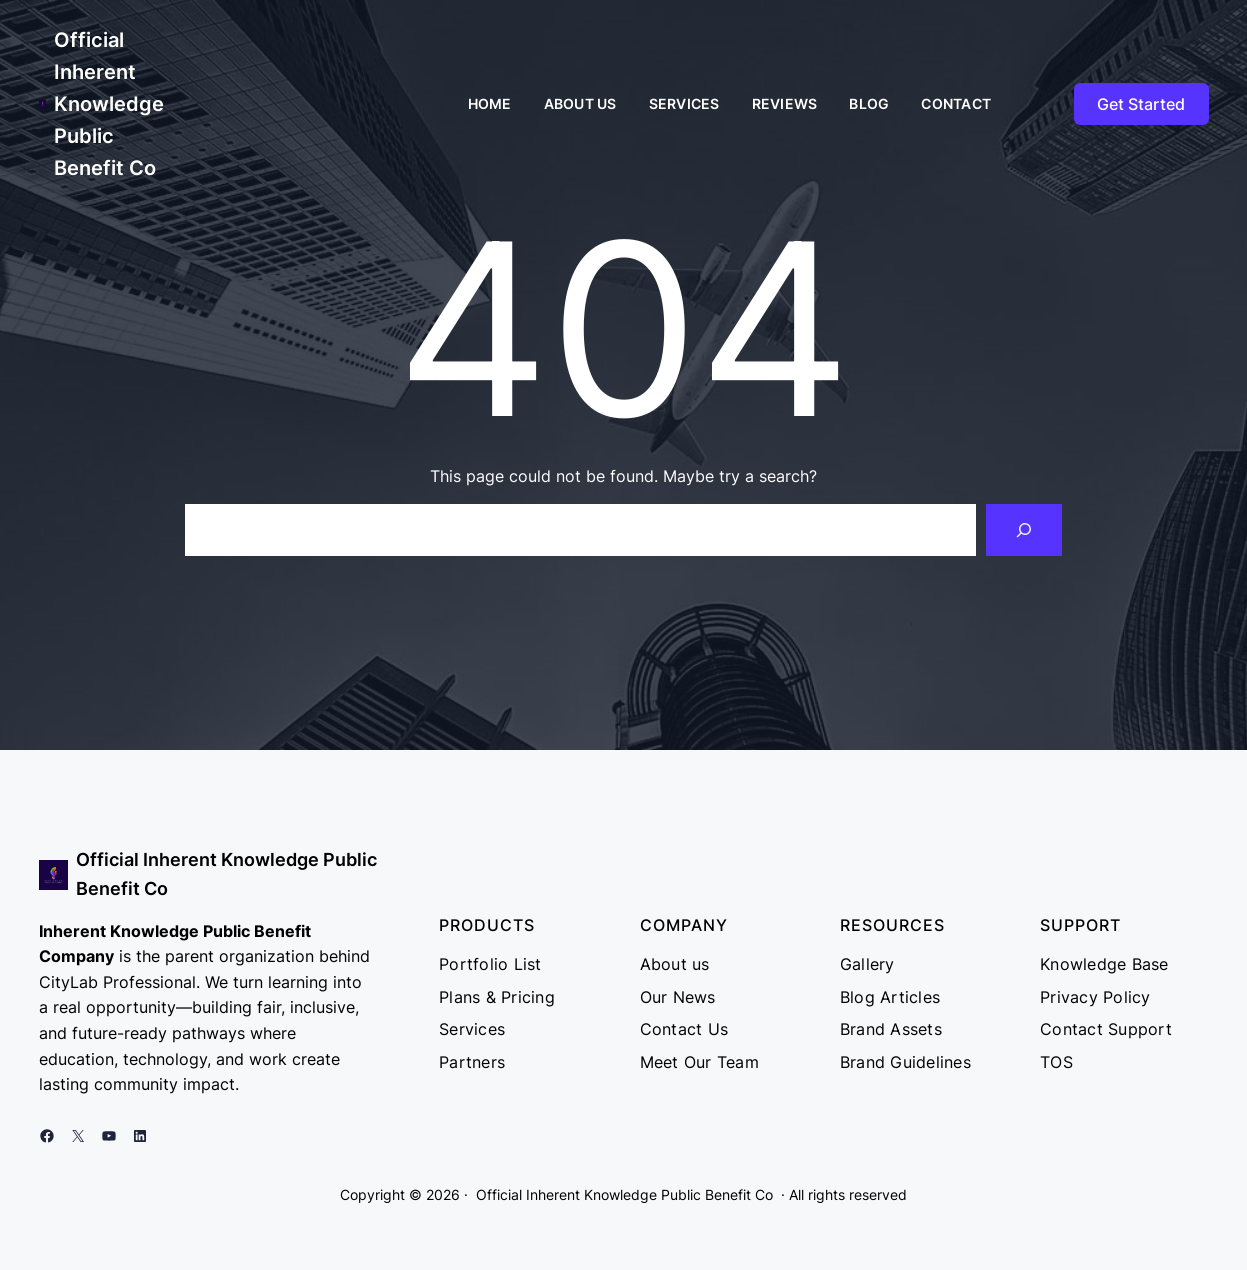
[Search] (1024, 530)
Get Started (1141, 104)
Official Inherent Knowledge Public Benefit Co (109, 104)
